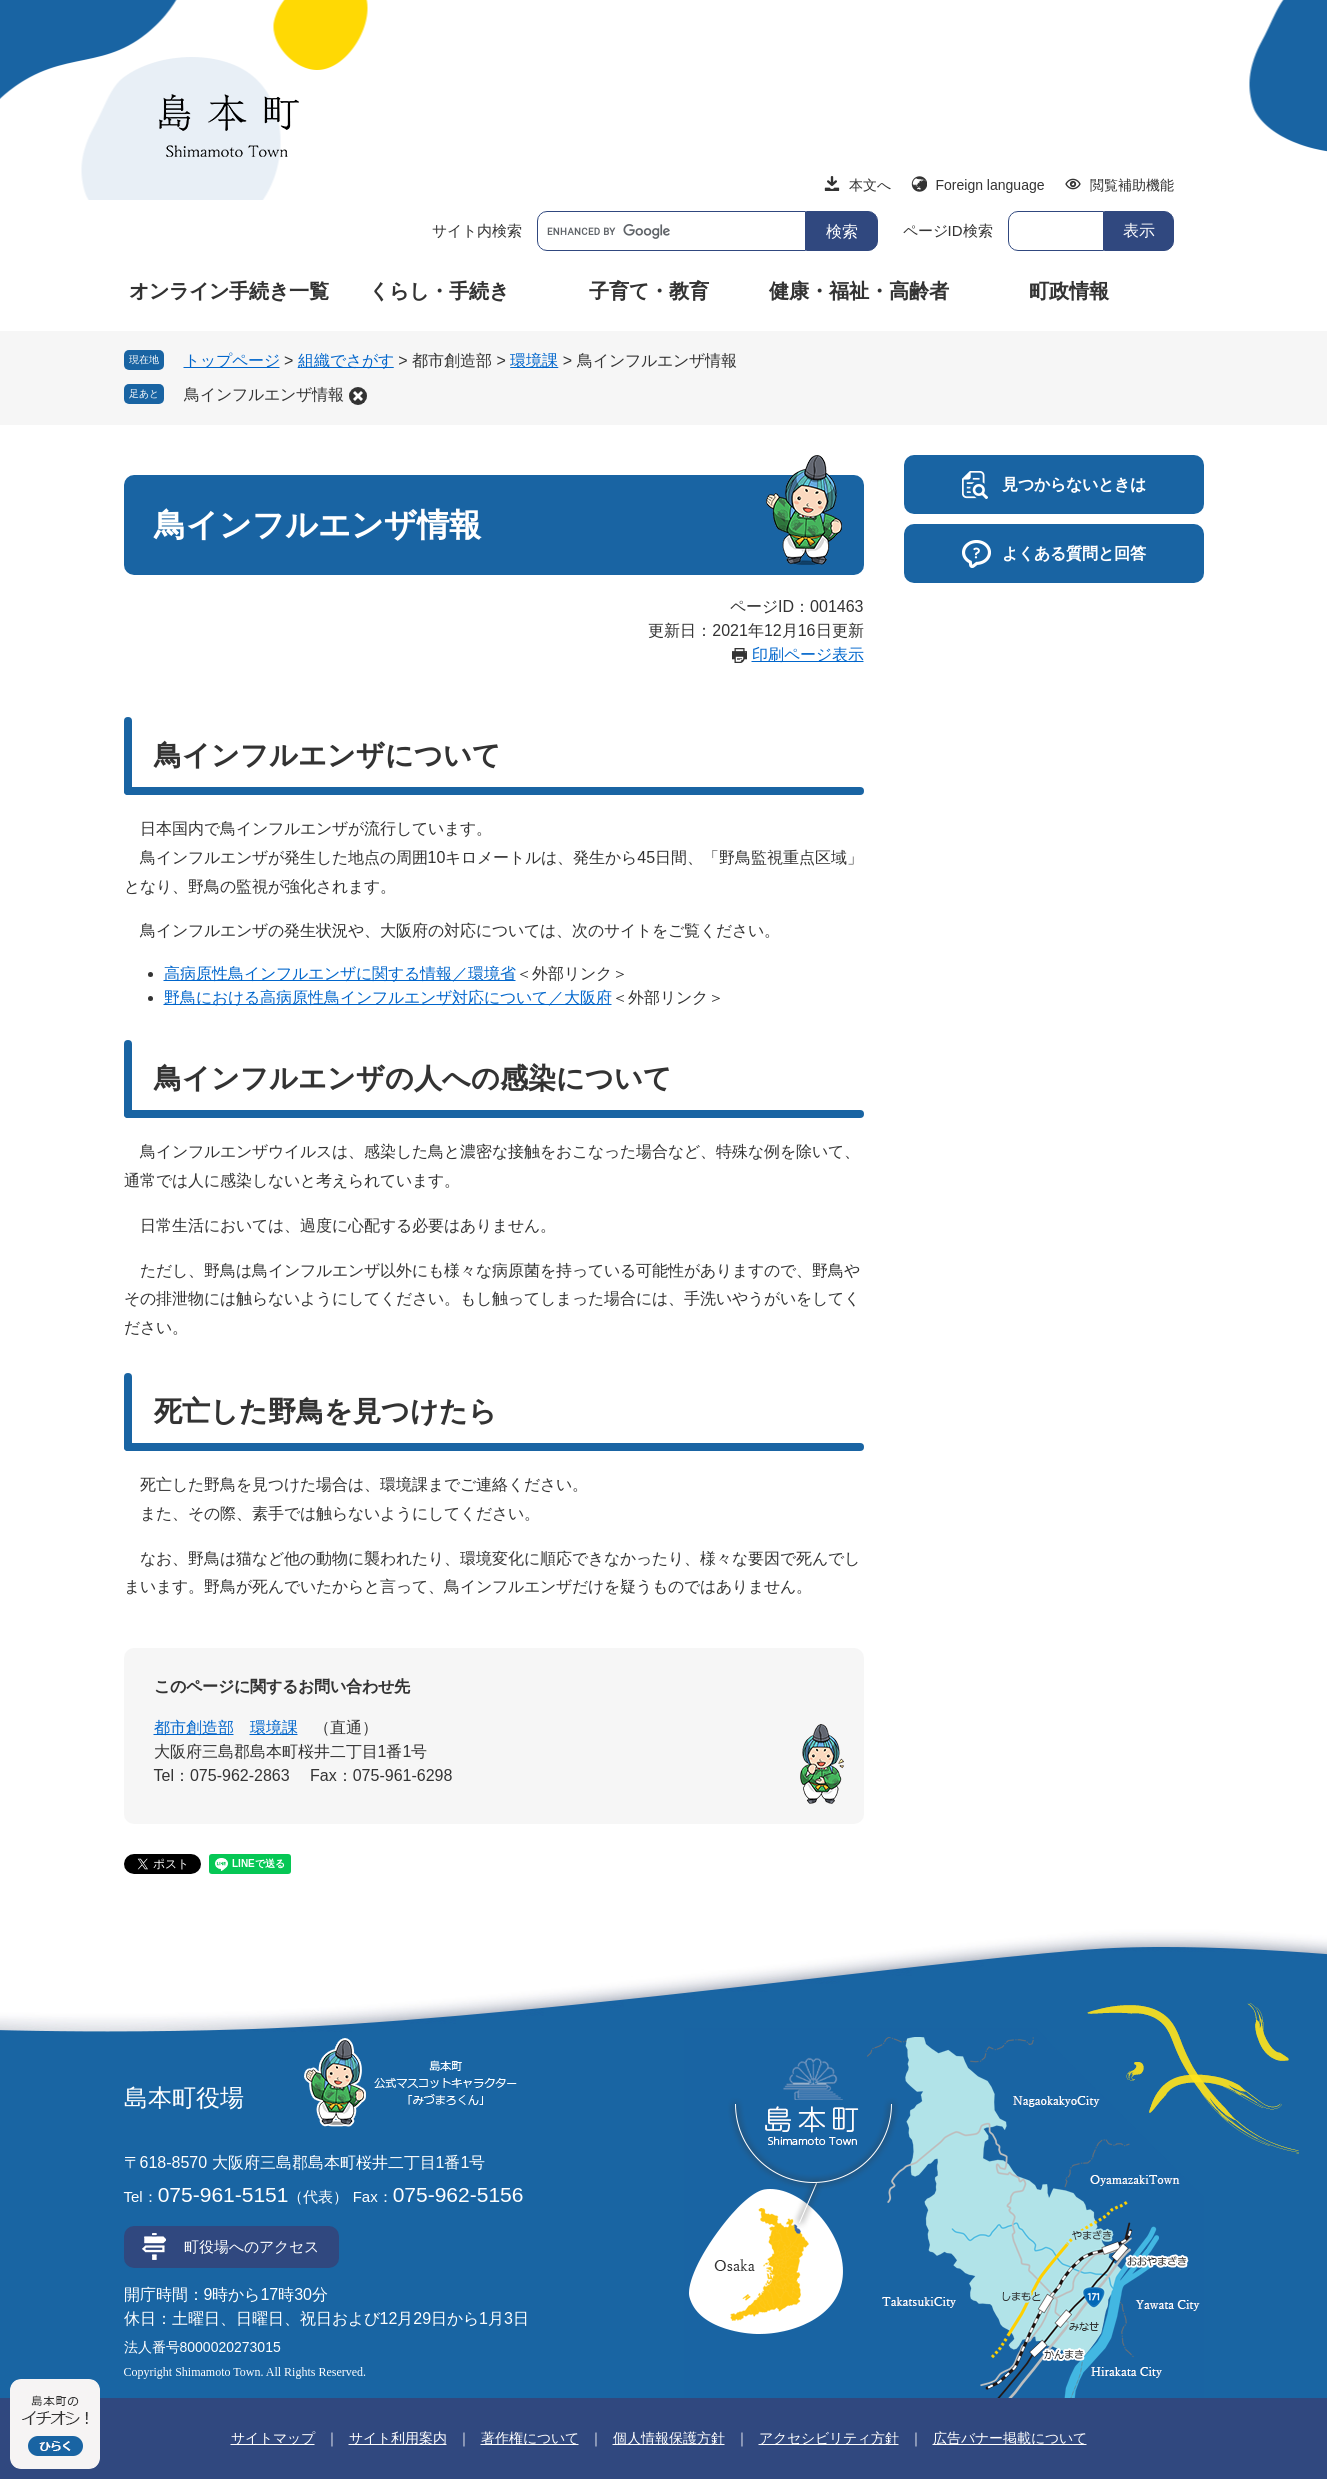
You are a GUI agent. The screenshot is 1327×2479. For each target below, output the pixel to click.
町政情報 (1069, 291)
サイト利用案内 (398, 2438)
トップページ (232, 360)
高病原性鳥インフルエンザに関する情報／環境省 (340, 973)
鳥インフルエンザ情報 (264, 394)
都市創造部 (194, 1727)
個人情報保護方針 (669, 2438)
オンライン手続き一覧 (229, 291)
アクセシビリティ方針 (829, 2438)
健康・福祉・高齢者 (859, 291)
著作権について (530, 2438)
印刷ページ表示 (808, 654)
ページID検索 (948, 230)
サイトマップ (273, 2438)
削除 (358, 396)
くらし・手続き (439, 291)
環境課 (534, 360)
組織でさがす (346, 360)
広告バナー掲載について (1010, 2438)
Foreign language (990, 185)
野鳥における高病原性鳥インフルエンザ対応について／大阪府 (388, 997)
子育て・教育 (649, 291)
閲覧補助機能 (1132, 185)
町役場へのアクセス (251, 2246)
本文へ (870, 185)
